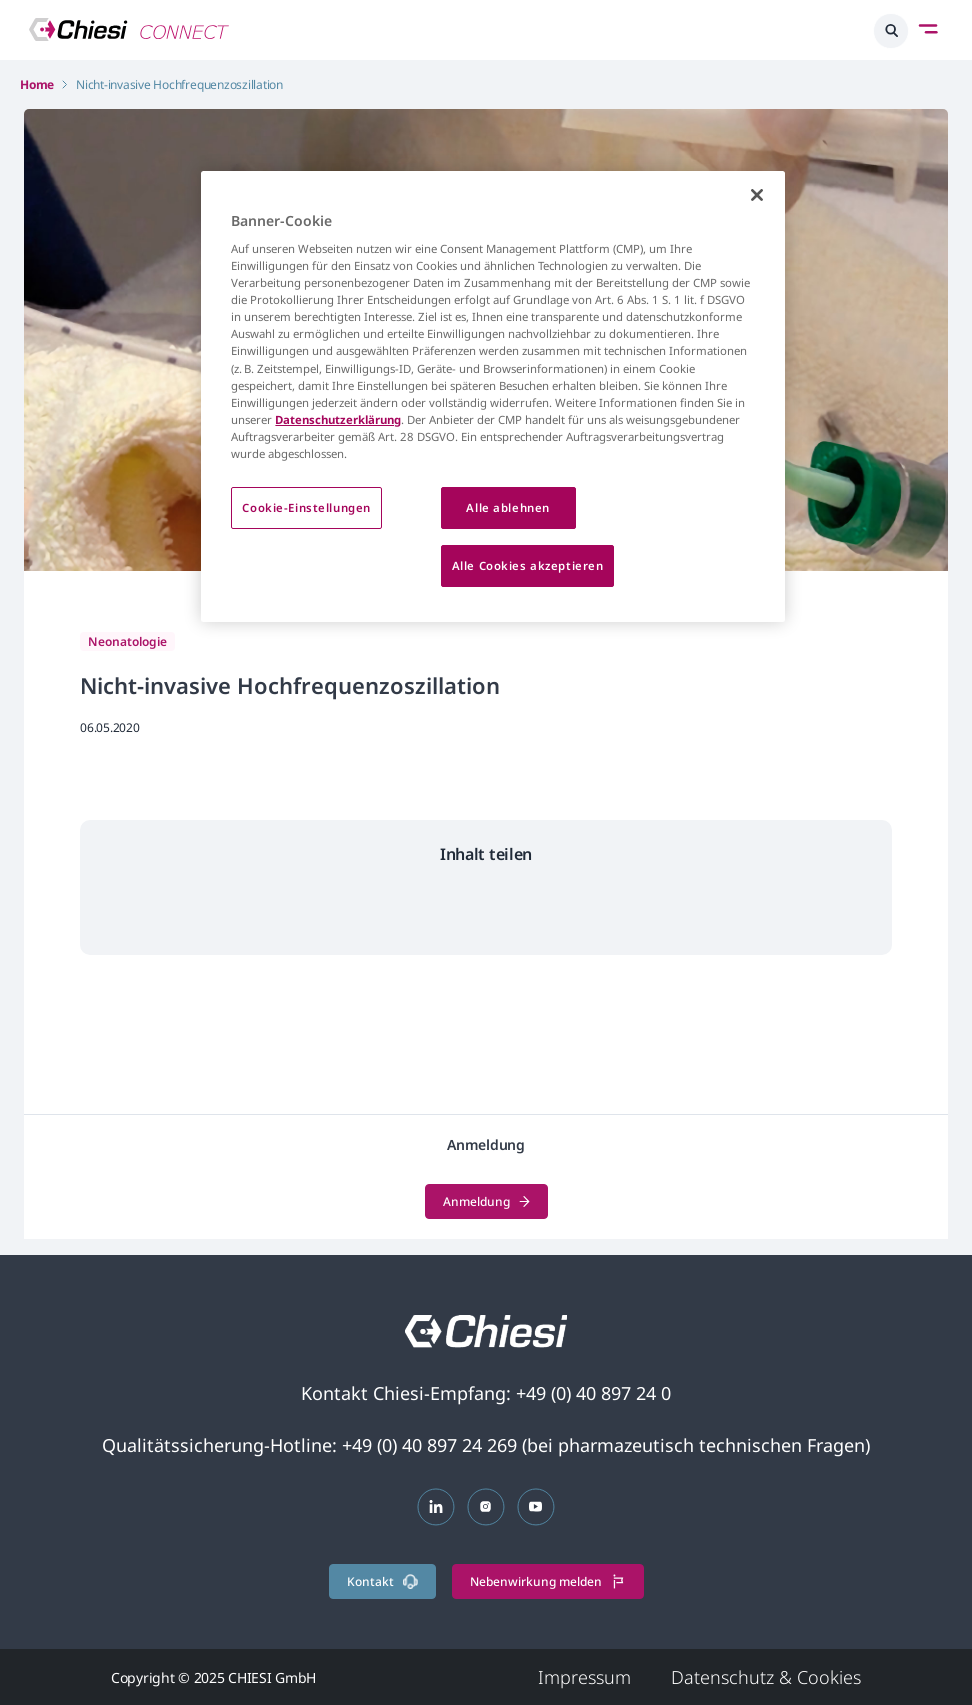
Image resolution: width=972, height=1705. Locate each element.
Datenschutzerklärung (338, 419)
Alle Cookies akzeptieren (528, 565)
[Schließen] (757, 195)
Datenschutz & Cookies (766, 1677)
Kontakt (382, 1581)
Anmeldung (486, 1201)
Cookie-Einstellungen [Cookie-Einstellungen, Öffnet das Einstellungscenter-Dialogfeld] (306, 507)
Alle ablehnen (507, 507)
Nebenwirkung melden (548, 1581)
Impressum (584, 1677)
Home (37, 84)
